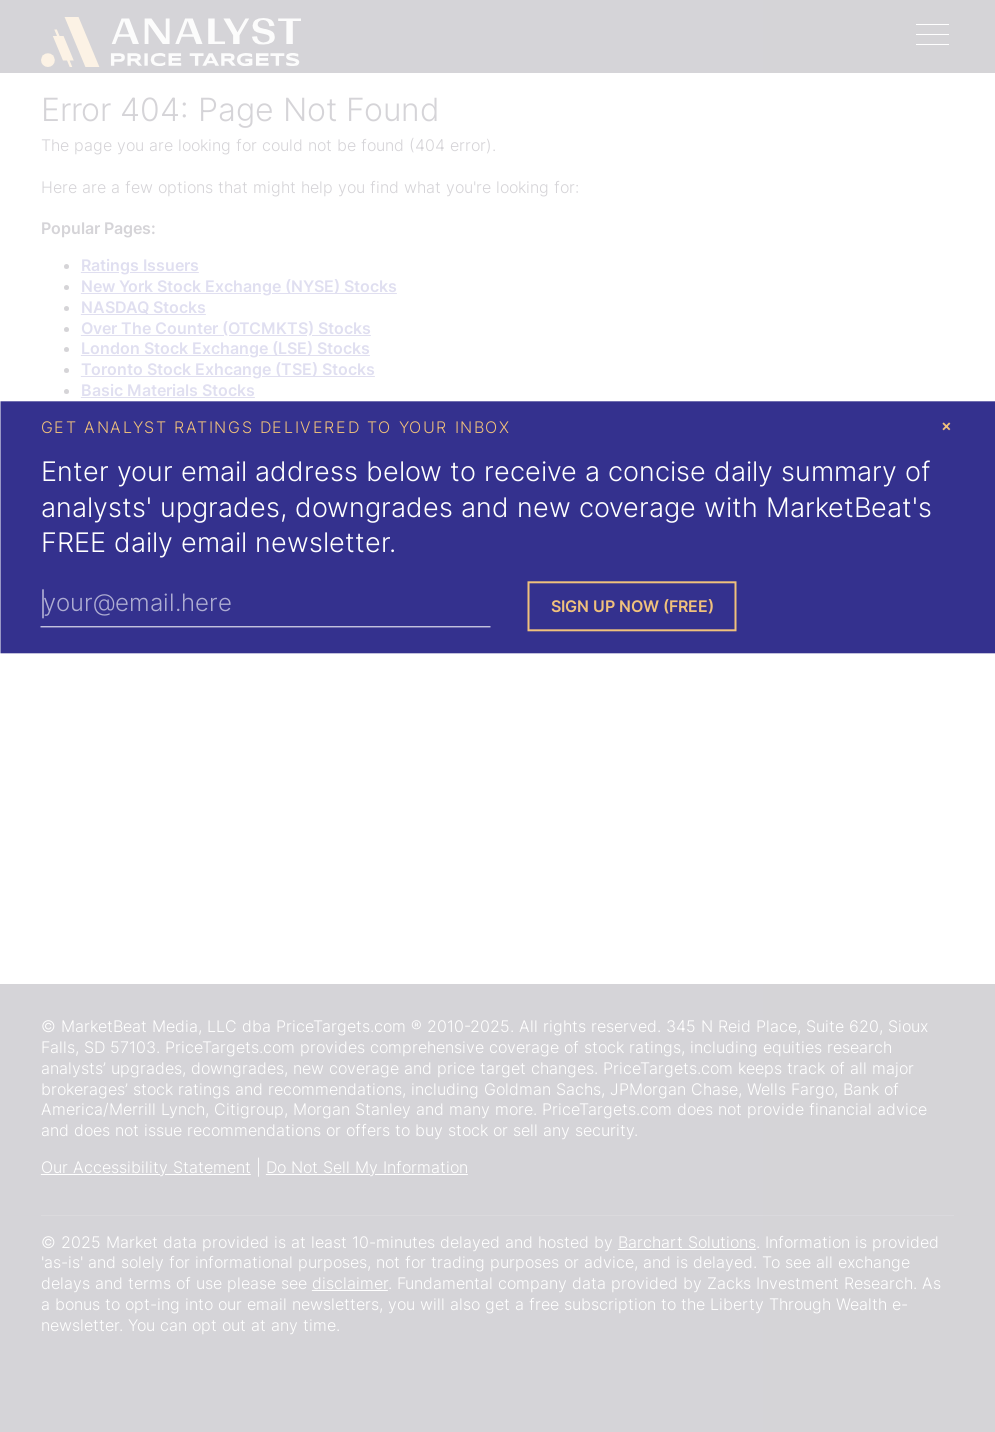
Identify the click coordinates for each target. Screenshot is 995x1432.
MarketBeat (839, 507)
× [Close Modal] (946, 425)
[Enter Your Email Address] (266, 604)
